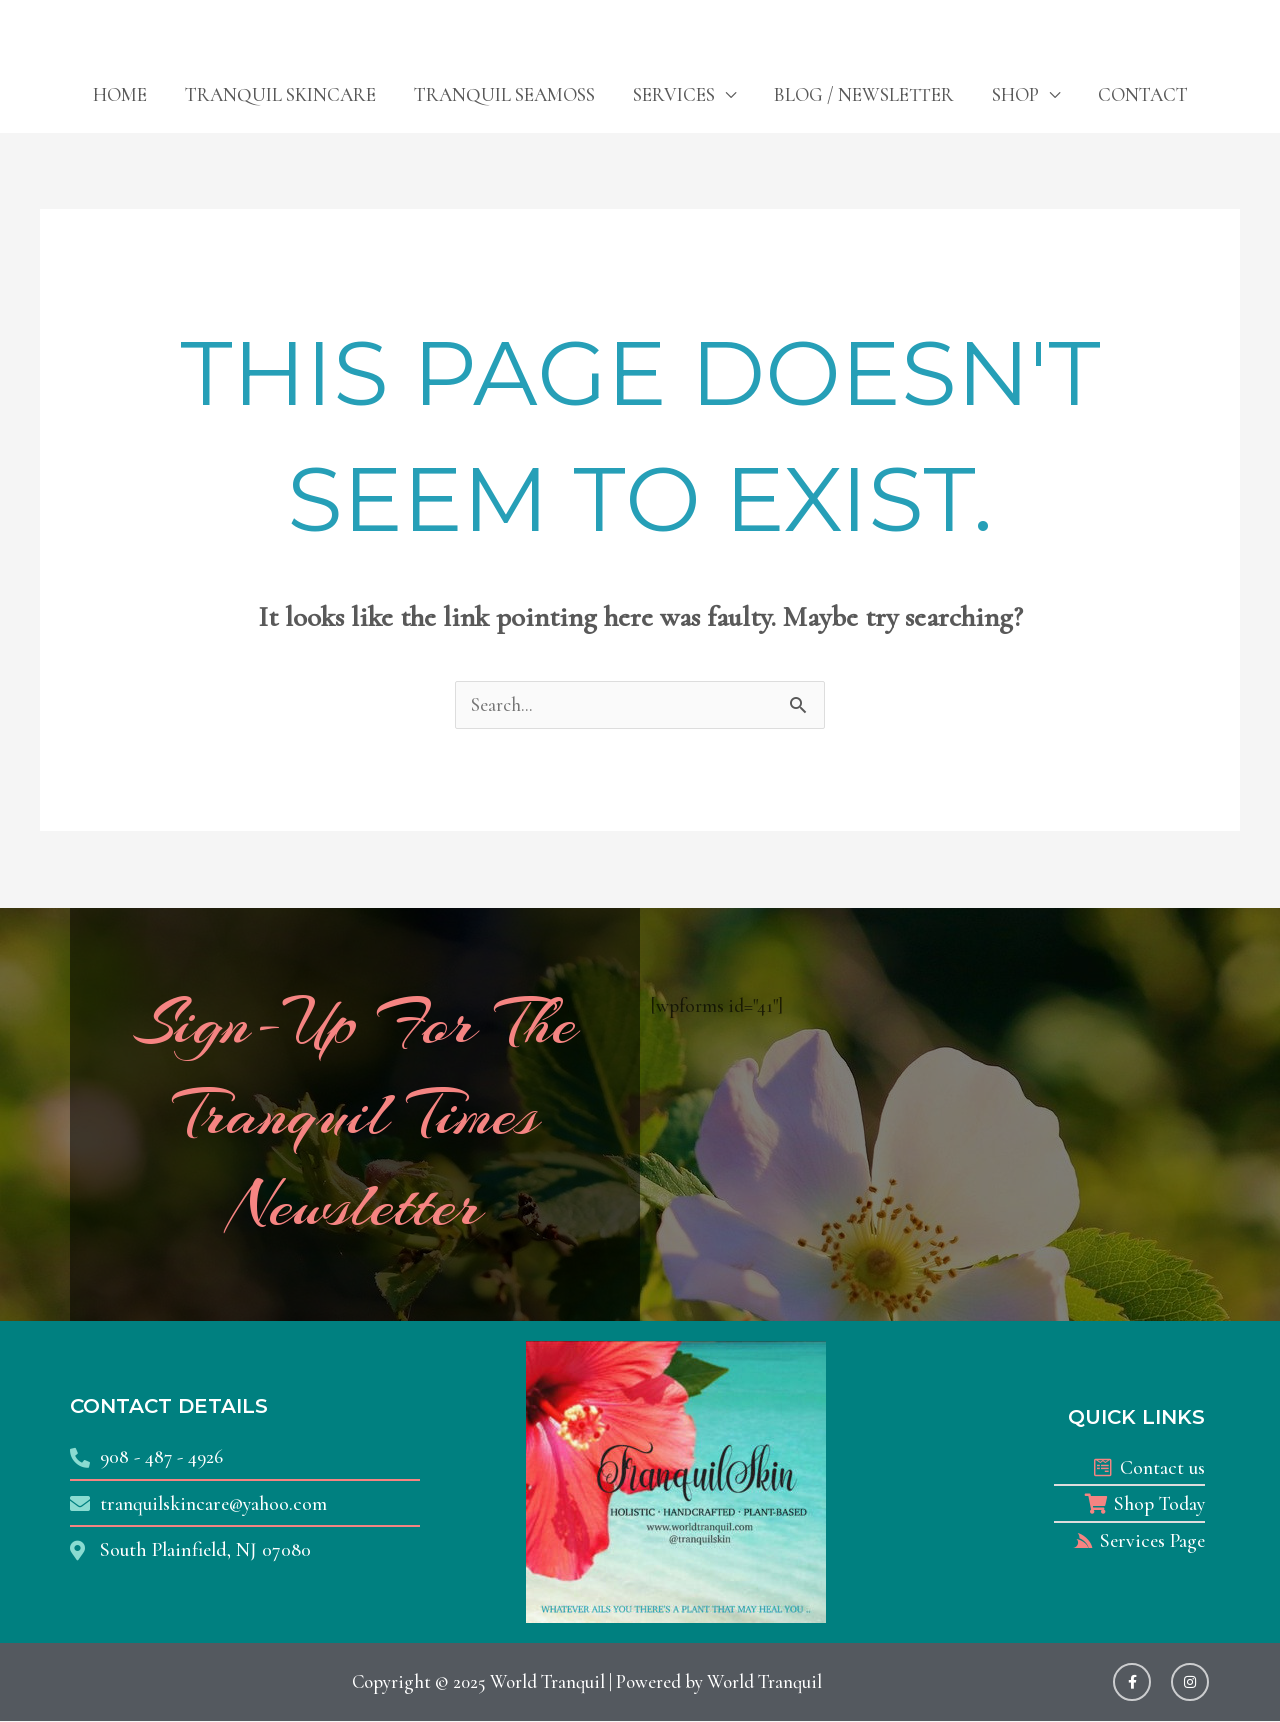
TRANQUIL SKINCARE (280, 94)
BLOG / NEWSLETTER (864, 94)
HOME (120, 94)
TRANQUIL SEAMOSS (504, 94)
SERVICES (674, 94)
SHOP (1015, 94)
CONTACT (1143, 94)
